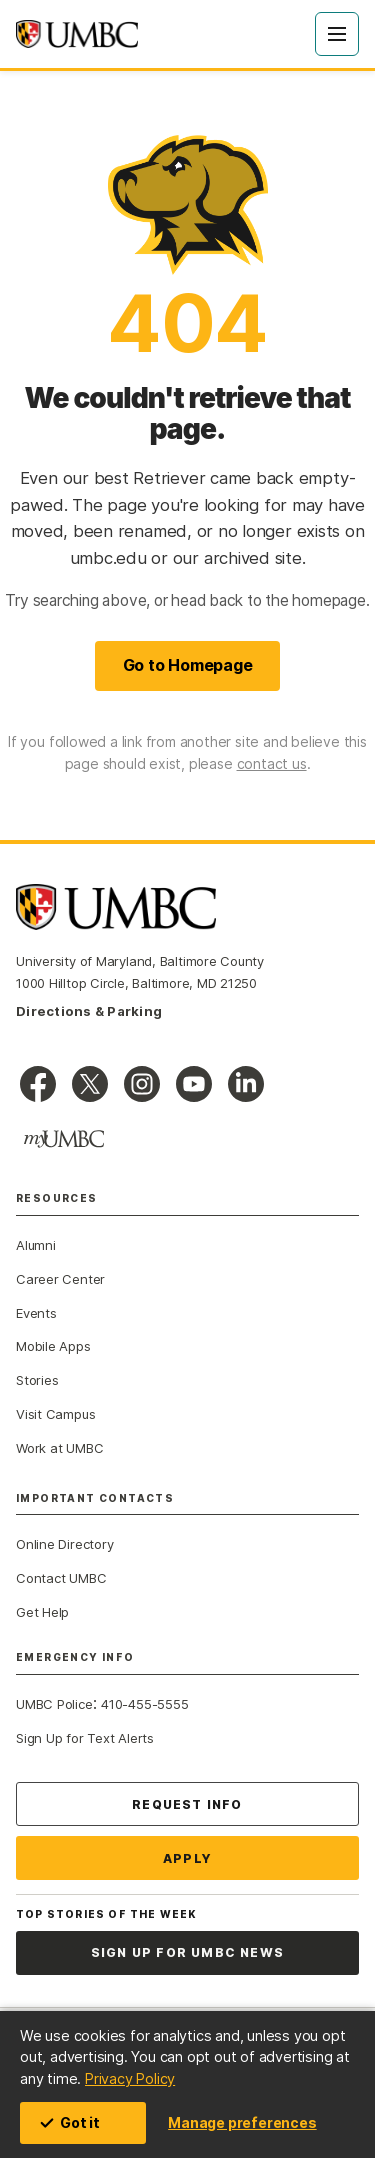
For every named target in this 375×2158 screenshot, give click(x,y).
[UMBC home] (77, 34)
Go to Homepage (188, 665)
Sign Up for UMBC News (187, 1952)
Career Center (60, 1279)
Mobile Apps (53, 1346)
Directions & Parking (89, 1011)
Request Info (187, 1804)
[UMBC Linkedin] (246, 1084)
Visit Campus (55, 1414)
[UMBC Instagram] (142, 1084)
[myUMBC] (64, 1139)
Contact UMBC (61, 1578)
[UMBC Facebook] (38, 1084)
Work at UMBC (59, 1448)
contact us (272, 763)
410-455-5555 (144, 1704)
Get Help (42, 1612)
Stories (37, 1380)
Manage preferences (242, 2122)
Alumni (36, 1245)
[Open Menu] (337, 34)
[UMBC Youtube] (194, 1084)
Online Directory (64, 1544)
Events (36, 1313)
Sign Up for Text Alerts (85, 1738)
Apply (187, 1858)
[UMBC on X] (90, 1084)
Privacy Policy (130, 2078)
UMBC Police (54, 1704)
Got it (70, 2122)
